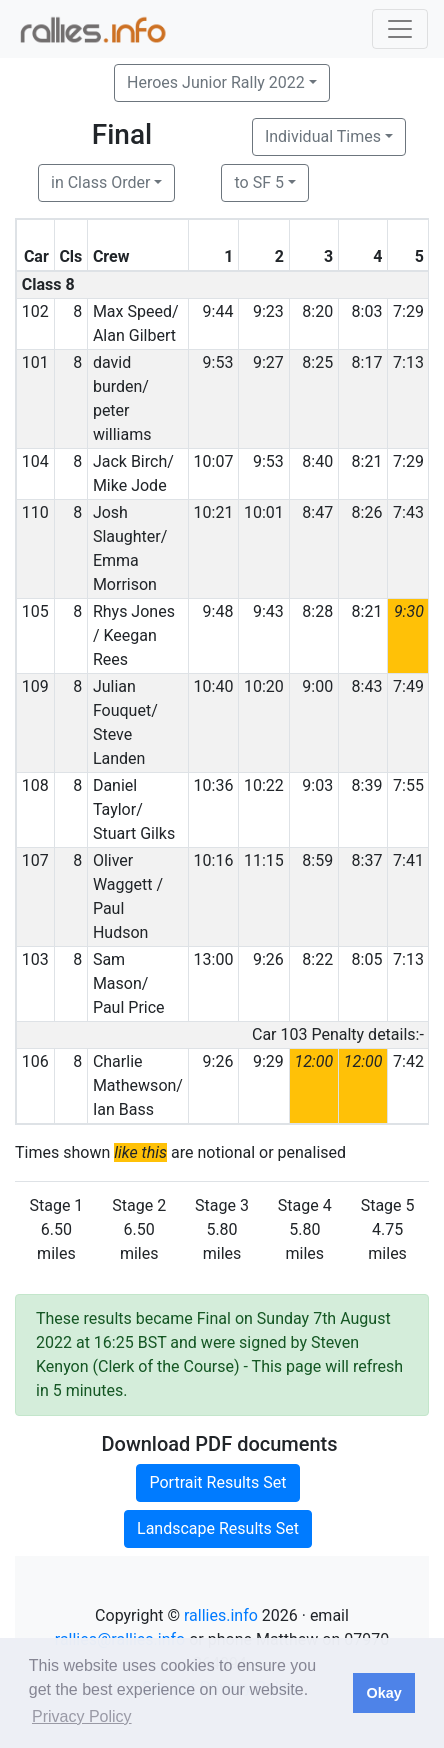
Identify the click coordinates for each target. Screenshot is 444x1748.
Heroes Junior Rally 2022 (216, 82)
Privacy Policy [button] (82, 1716)
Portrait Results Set (217, 1482)
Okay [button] (383, 1693)
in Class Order (100, 182)
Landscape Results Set (218, 1528)
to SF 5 (258, 182)
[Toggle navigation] (400, 29)
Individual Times (323, 136)
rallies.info (221, 1615)
